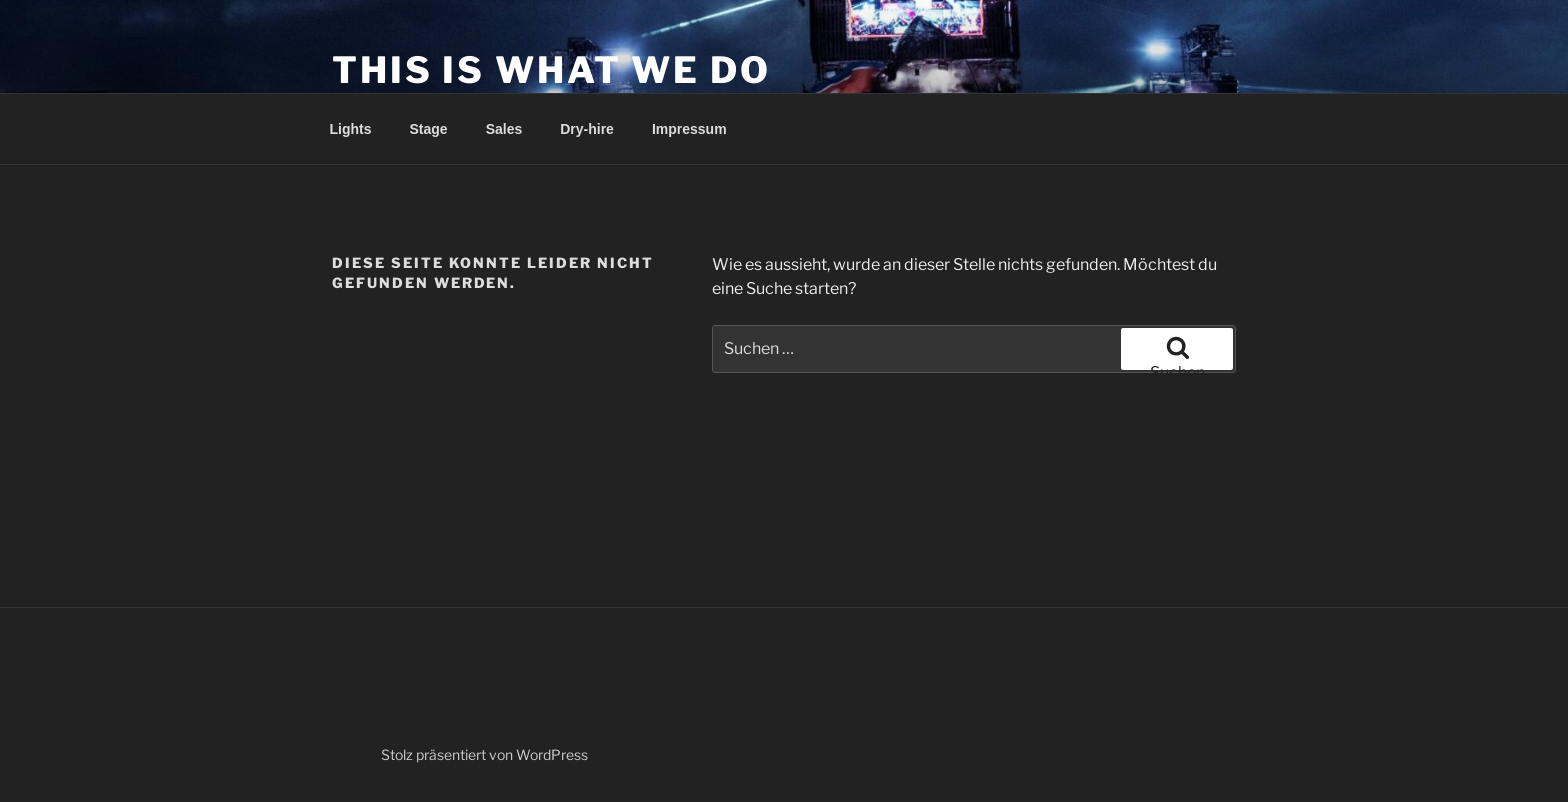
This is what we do (551, 70)
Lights (351, 129)
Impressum (689, 129)
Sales (504, 129)
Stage (429, 129)
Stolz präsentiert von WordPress (484, 754)
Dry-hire (587, 129)
